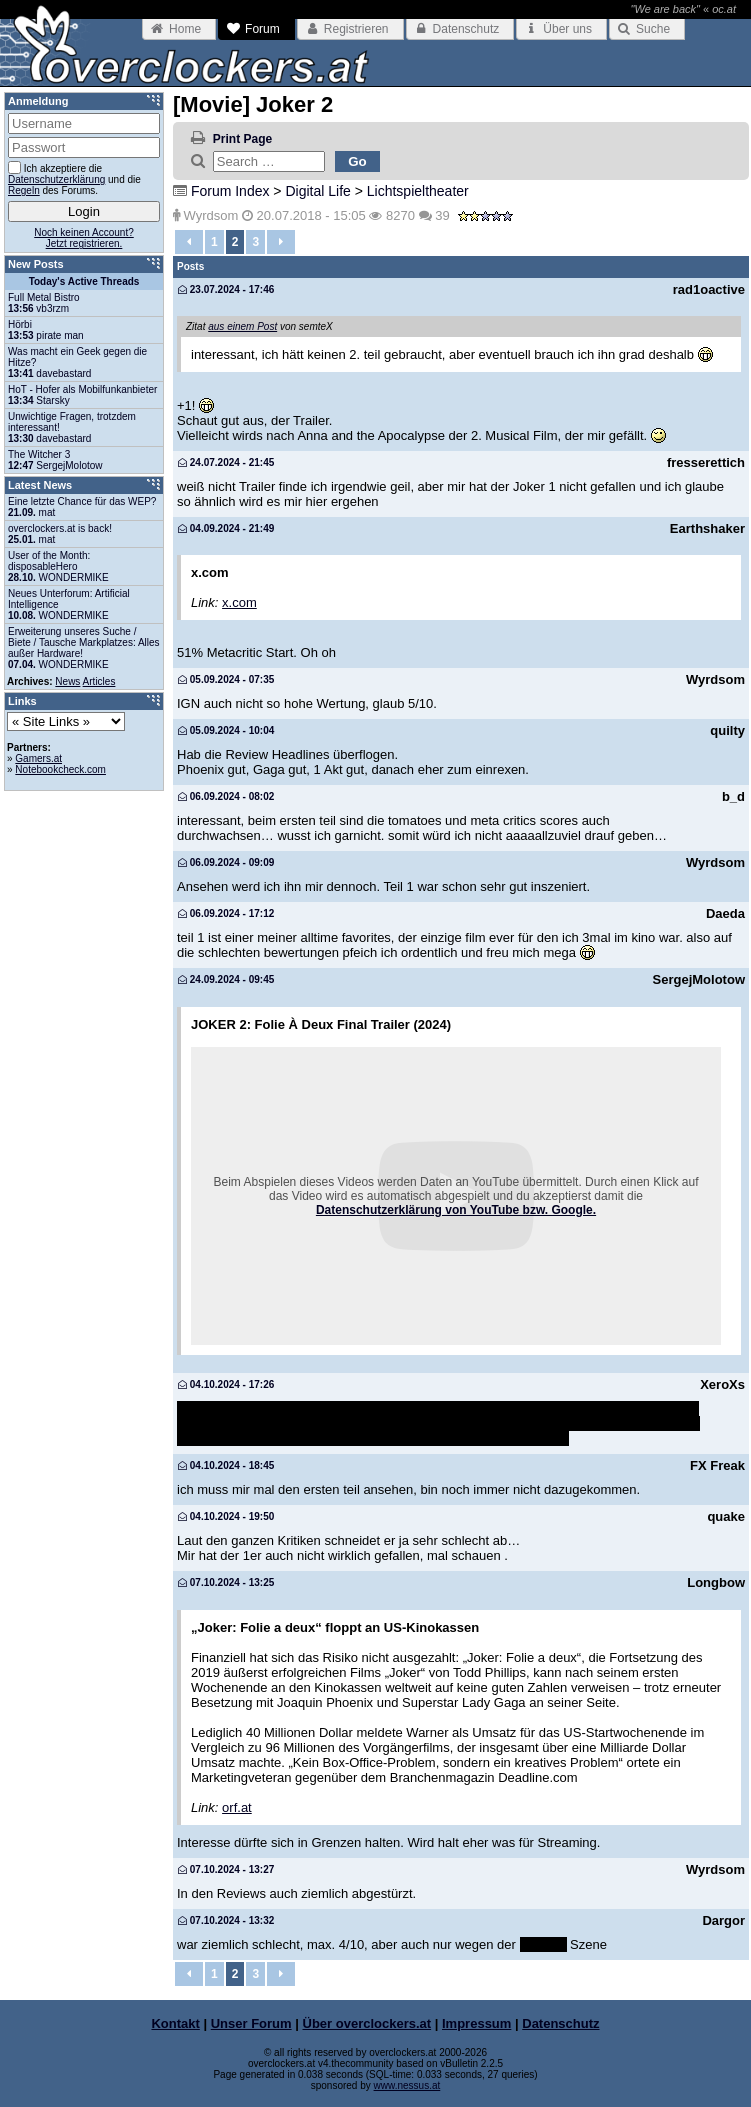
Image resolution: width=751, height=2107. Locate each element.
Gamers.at (38, 758)
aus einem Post (242, 326)
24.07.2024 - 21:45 (226, 462)
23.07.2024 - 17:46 (226, 289)
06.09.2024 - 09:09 (226, 862)
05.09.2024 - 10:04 (226, 730)
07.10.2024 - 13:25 (226, 1582)
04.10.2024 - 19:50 (226, 1516)
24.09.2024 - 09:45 (226, 979)
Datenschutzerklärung (56, 179)
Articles (99, 681)
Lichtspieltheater (418, 191)
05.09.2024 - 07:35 (226, 679)
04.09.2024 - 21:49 (226, 528)
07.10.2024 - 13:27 (226, 1869)
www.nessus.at (407, 2085)
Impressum (476, 2023)
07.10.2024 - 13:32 (226, 1920)
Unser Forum (251, 2023)
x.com (239, 602)
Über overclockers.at (367, 2023)
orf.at (237, 1807)
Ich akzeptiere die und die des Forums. (74, 178)
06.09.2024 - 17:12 (226, 913)
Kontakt (175, 2023)
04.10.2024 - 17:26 (226, 1384)
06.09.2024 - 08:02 (226, 796)
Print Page (242, 139)
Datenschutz (560, 2023)
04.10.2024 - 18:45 (226, 1465)
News (67, 681)
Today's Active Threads (84, 281)
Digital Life (317, 191)
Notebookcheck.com (60, 769)
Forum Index (230, 191)
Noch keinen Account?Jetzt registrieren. (84, 238)
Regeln (24, 190)
